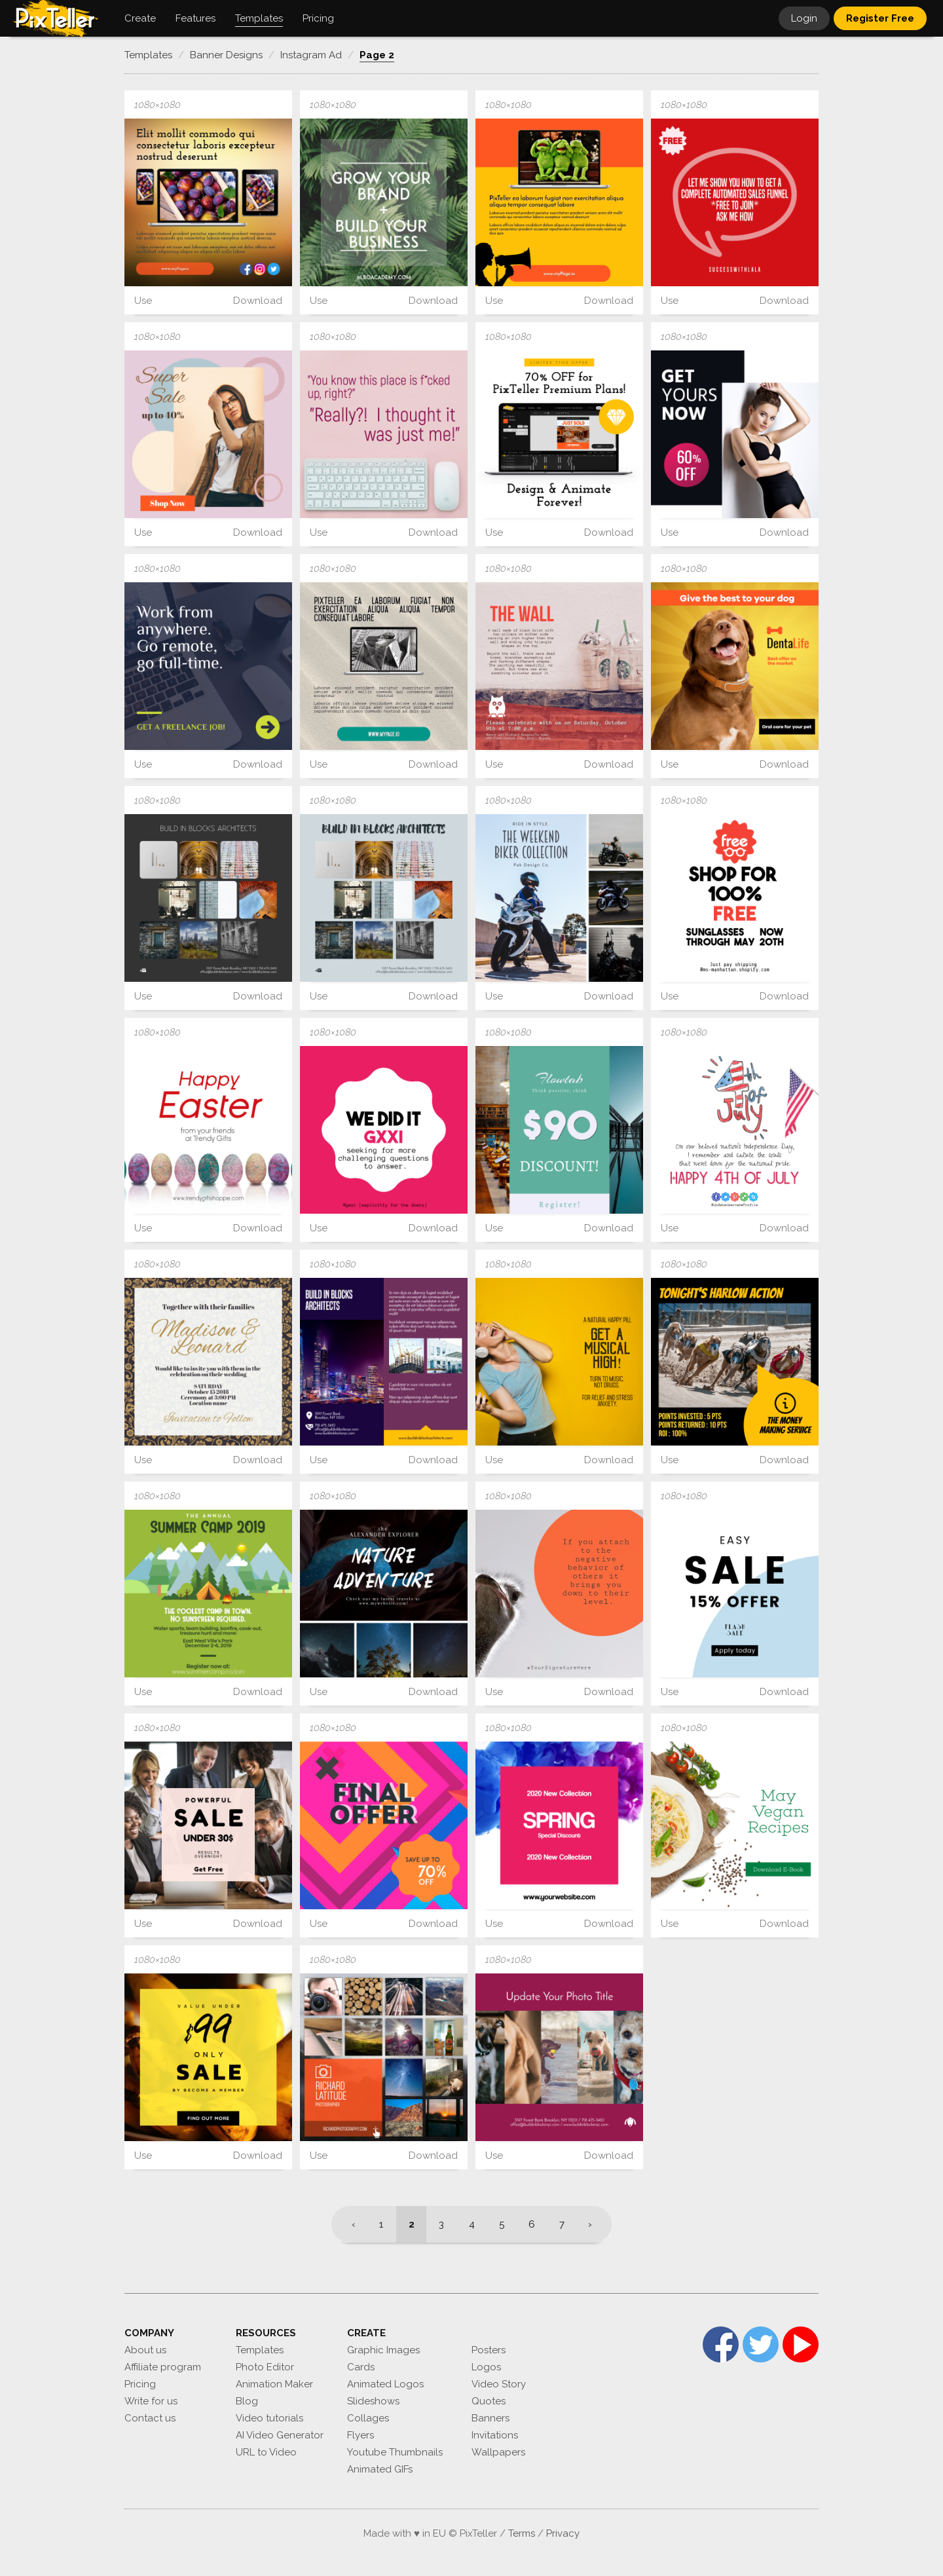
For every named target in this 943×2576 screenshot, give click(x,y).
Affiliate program (162, 2367)
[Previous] (348, 2224)
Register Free (880, 18)
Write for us (150, 2401)
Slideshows (373, 2401)
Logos (486, 2367)
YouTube (801, 2344)
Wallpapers (498, 2452)
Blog (247, 2401)
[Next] (594, 2224)
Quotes (489, 2401)
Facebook (721, 2344)
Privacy (563, 2533)
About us (145, 2350)
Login (804, 18)
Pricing (140, 2384)
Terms (521, 2533)
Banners (490, 2418)
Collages (368, 2418)
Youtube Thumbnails (395, 2452)
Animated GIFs (380, 2469)
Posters (489, 2350)
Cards (361, 2367)
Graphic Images (383, 2350)
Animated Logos (385, 2384)
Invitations (495, 2435)
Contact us (150, 2418)
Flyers (360, 2435)
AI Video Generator (280, 2435)
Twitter (761, 2344)
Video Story (499, 2384)
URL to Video (266, 2452)
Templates (260, 2350)
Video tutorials (269, 2418)
